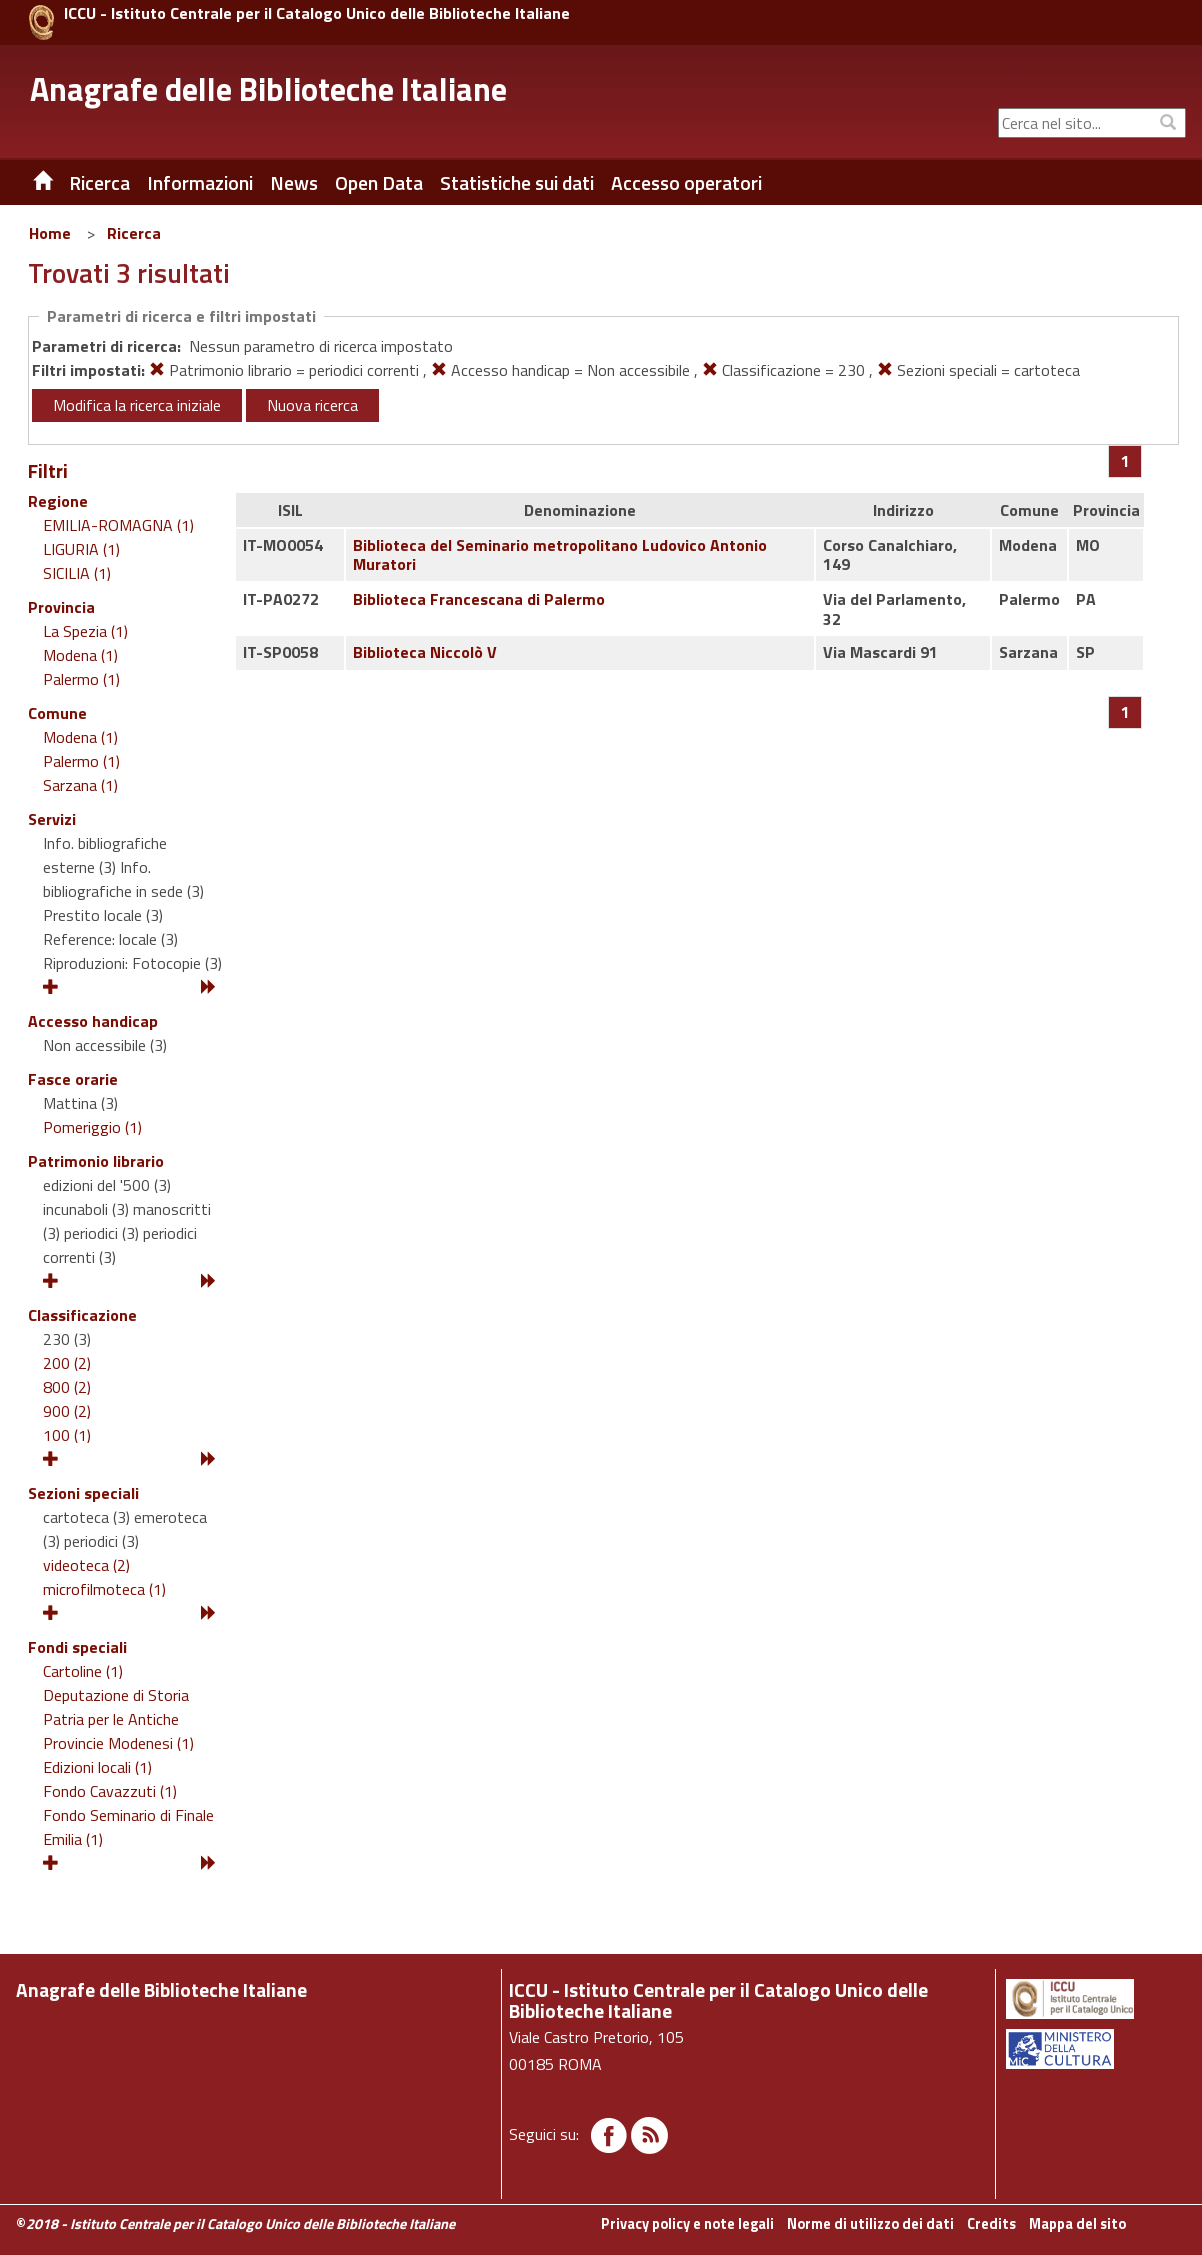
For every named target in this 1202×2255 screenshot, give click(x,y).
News (294, 183)
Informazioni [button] (200, 183)
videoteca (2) (86, 1565)
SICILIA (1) (77, 573)
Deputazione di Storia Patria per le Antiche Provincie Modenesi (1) (118, 1719)
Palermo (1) (81, 679)
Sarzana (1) (80, 785)
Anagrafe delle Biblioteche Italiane (268, 89)
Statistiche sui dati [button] (517, 183)
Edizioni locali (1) (97, 1767)
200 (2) (67, 1363)
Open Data (379, 183)
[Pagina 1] (1125, 461)
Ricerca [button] (99, 183)
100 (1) (67, 1435)
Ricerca (134, 233)
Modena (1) (80, 655)
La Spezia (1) (85, 631)
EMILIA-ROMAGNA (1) (118, 525)
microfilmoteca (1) (104, 1589)
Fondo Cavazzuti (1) (110, 1791)
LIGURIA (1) (81, 549)
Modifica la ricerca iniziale (137, 405)
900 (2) (67, 1411)
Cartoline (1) (83, 1671)
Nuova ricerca (312, 405)
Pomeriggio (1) (92, 1127)
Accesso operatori (686, 183)
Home (50, 233)
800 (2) (67, 1387)
